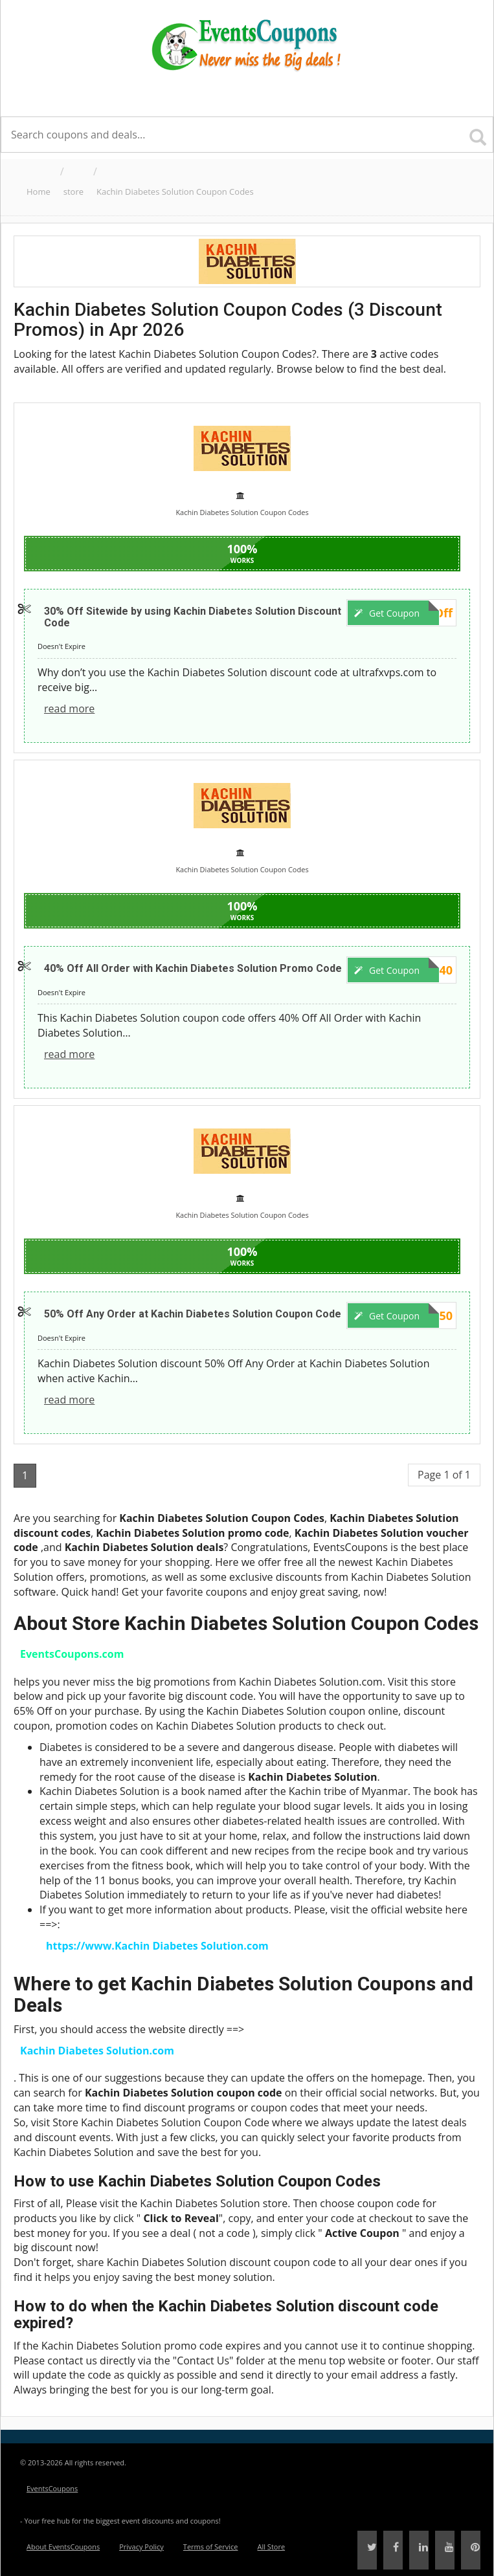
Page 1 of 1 (444, 1475)
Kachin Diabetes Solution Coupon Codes (175, 191)
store (73, 191)
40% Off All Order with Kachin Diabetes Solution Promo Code (193, 968)
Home (39, 191)
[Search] (478, 132)
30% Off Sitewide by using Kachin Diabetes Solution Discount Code (192, 617)
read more (69, 708)
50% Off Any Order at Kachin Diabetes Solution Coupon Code (192, 1314)
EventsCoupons (52, 2488)
